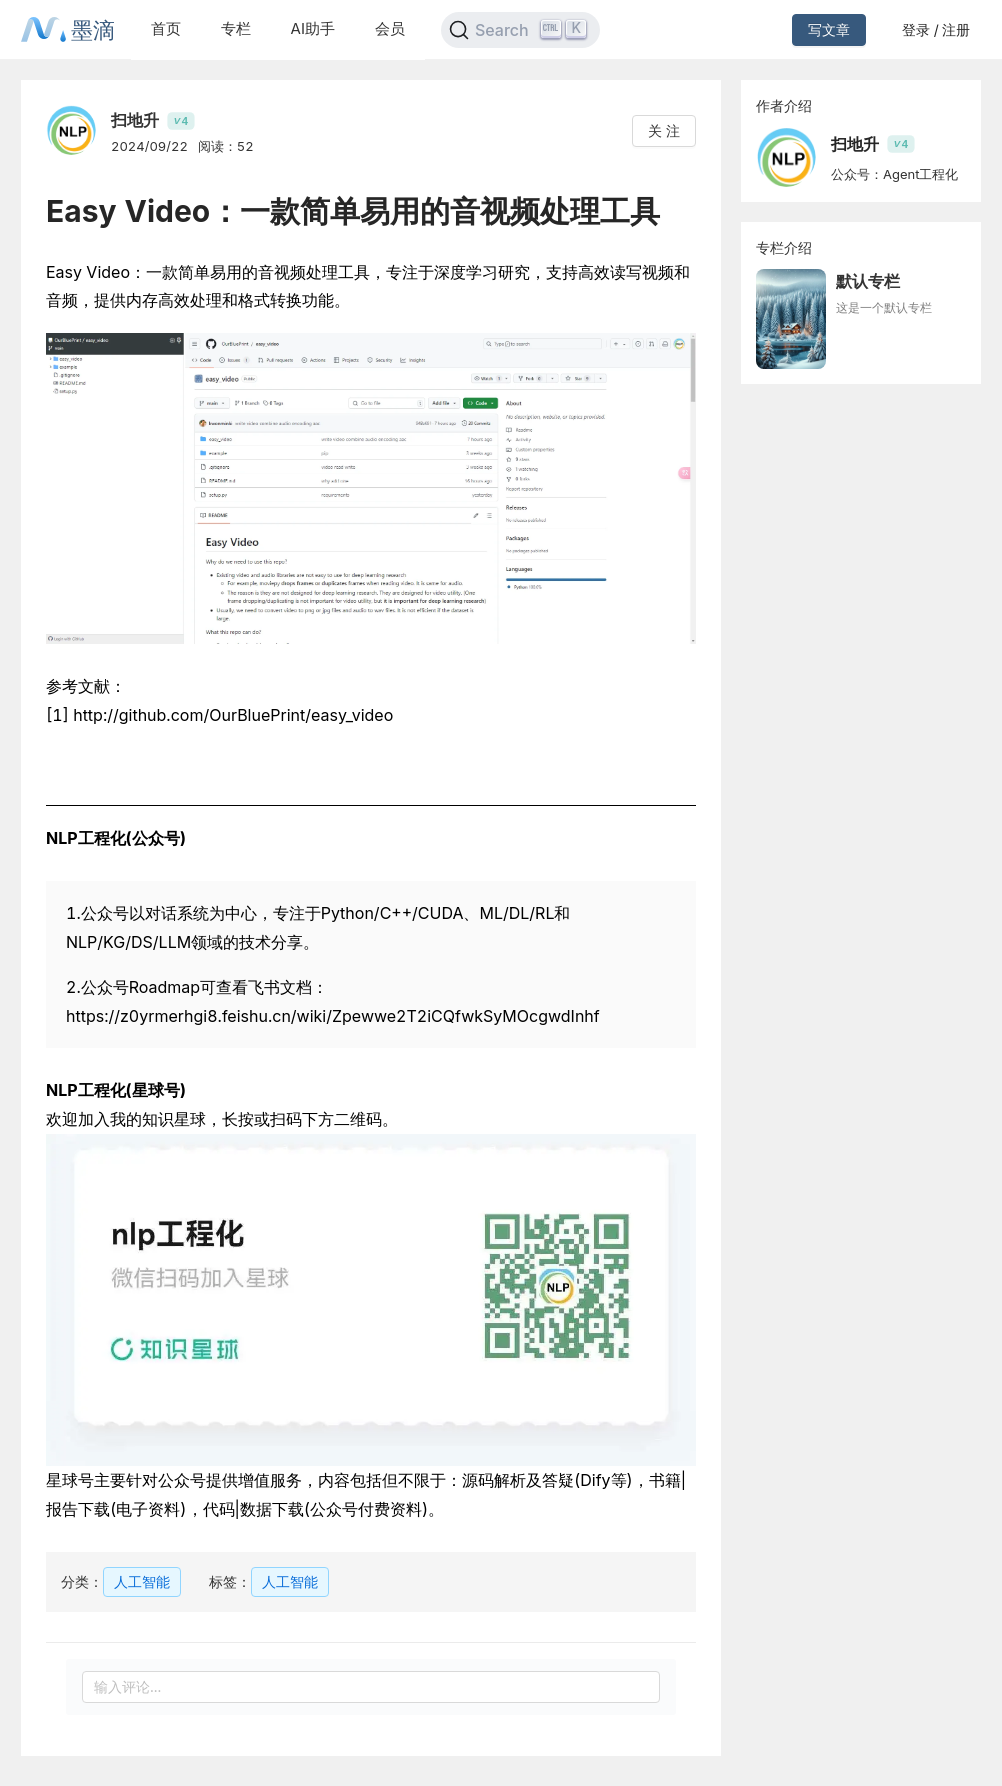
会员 (390, 28)
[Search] (520, 30)
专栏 (236, 28)
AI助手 (313, 28)
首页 (166, 28)
